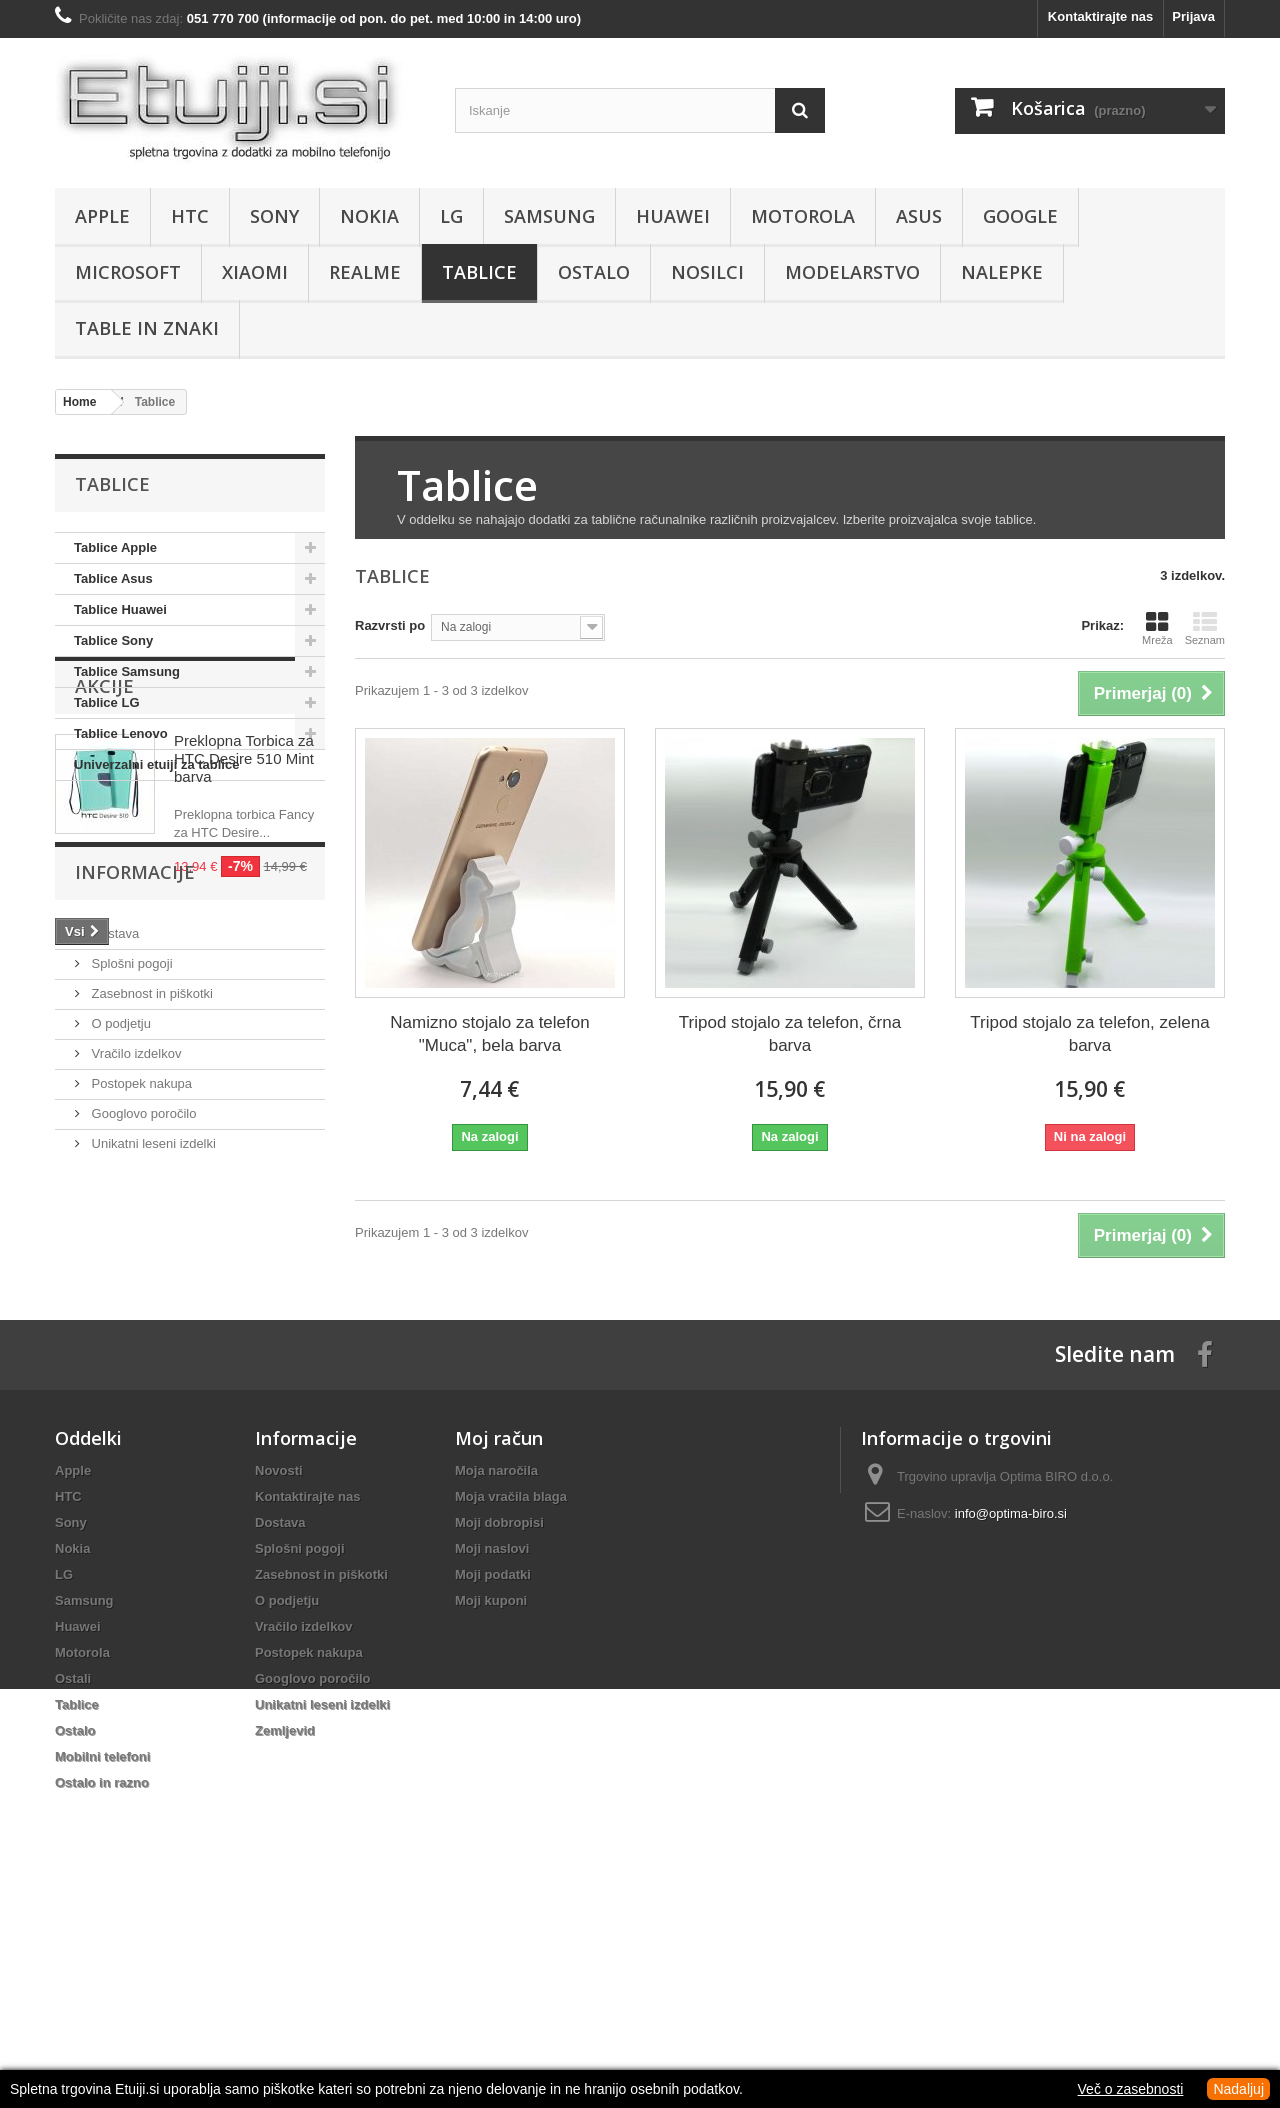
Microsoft (128, 272)
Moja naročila (496, 1669)
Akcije (104, 841)
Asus (919, 216)
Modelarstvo (852, 272)
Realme (365, 272)
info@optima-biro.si (1011, 1712)
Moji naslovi (492, 1747)
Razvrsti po (390, 625)
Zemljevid (285, 1929)
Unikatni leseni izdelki (152, 1423)
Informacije (135, 1160)
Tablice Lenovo (121, 733)
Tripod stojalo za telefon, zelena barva (1089, 1034)
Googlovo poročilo (142, 1393)
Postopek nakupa (140, 1363)
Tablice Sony (113, 640)
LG (451, 216)
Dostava (113, 1213)
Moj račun (499, 1637)
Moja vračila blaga (511, 1695)
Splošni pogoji (130, 1243)
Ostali (73, 1877)
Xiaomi (255, 272)
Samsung (549, 216)
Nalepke (1002, 272)
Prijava (1193, 16)
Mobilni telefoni (102, 1955)
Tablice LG (107, 702)
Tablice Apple (115, 547)
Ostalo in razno (102, 1981)
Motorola (803, 216)
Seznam (1205, 628)
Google (1020, 216)
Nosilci (707, 272)
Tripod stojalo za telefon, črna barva (790, 1034)
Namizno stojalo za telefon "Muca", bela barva (489, 1034)
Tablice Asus (113, 578)
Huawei (673, 216)
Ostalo (594, 272)
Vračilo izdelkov (134, 1333)
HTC (190, 216)
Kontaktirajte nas (1100, 16)
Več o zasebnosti (1131, 2089)
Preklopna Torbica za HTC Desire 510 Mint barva (244, 913)
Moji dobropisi (499, 1721)
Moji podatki (493, 1773)
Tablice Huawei (120, 609)
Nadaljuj (1238, 2089)
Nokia (369, 216)
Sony (274, 216)
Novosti (279, 1669)
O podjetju (119, 1303)
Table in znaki (147, 328)
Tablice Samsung (127, 671)
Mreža (1157, 628)
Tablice (479, 272)
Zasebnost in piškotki (150, 1273)
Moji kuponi (491, 1799)
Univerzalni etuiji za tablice (156, 764)
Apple (102, 216)
